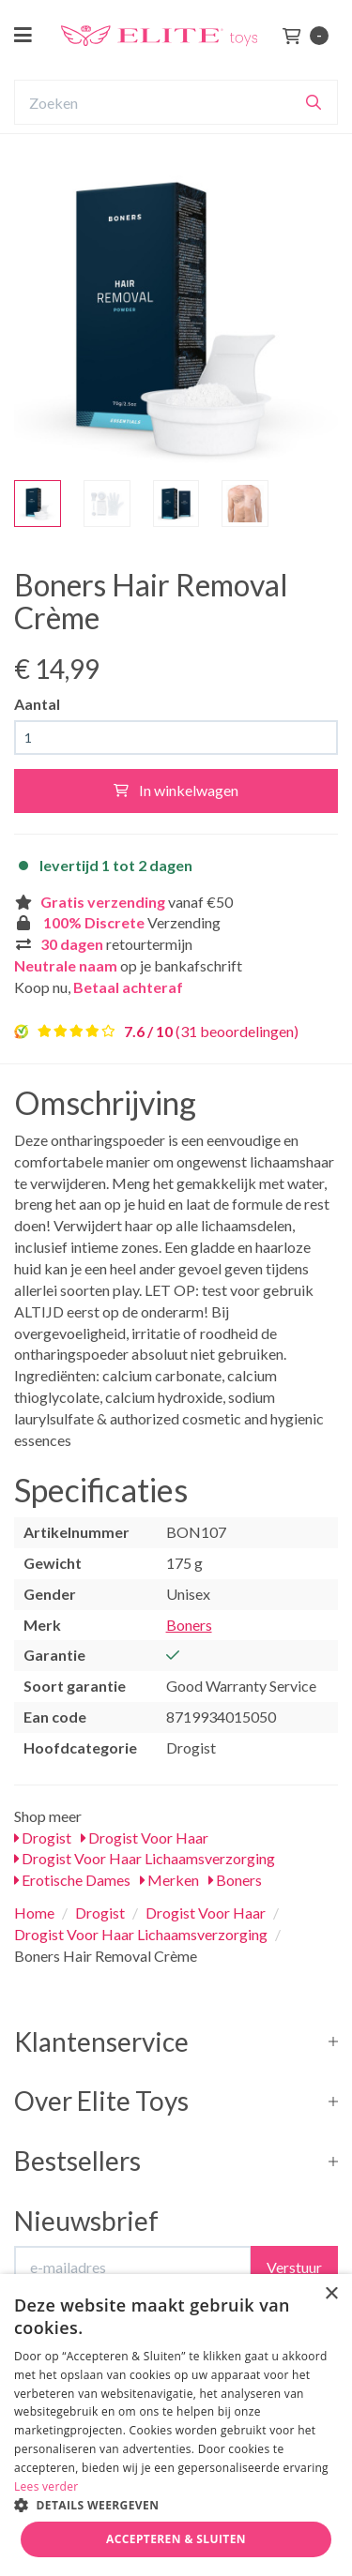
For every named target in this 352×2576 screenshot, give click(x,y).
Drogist (42, 1837)
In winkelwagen (176, 790)
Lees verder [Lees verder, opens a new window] (46, 2486)
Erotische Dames (72, 1880)
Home (34, 1912)
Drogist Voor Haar (144, 1837)
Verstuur (294, 2267)
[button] (176, 2504)
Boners (189, 1625)
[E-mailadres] (133, 2267)
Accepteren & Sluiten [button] (176, 2539)
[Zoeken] (313, 102)
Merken (169, 1880)
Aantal (37, 704)
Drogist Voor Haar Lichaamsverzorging (144, 1858)
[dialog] (176, 2425)
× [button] (331, 2294)
